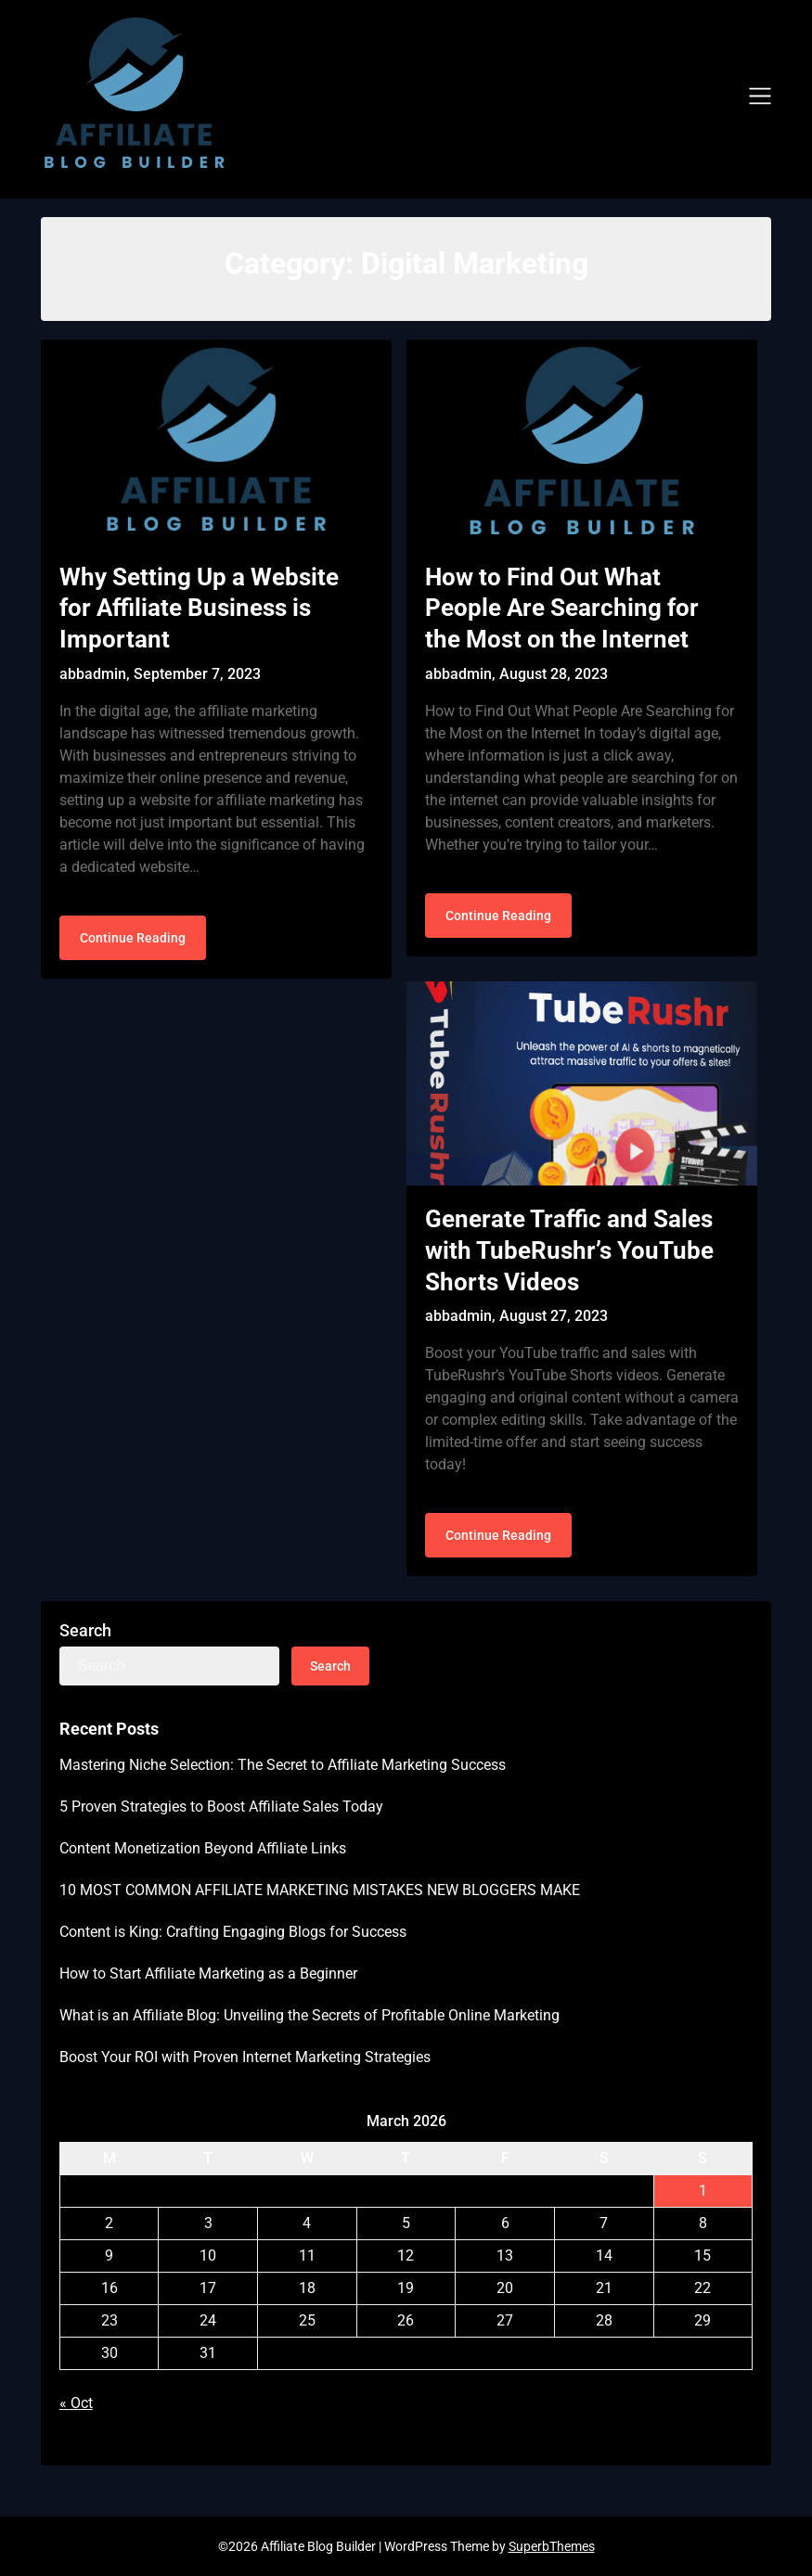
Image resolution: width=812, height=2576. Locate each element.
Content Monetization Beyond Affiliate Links (202, 1848)
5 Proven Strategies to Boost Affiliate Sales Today (221, 1806)
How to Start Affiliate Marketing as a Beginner (208, 1973)
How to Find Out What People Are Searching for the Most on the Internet (562, 608)
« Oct (76, 2403)
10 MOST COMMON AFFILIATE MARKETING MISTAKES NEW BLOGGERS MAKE (319, 1890)
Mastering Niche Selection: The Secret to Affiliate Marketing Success (282, 1765)
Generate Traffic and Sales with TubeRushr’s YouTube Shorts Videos (569, 1250)
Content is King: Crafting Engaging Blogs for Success (232, 1932)
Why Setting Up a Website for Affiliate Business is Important (199, 608)
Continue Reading (133, 937)
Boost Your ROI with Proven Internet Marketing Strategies (245, 2057)
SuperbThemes (552, 2546)
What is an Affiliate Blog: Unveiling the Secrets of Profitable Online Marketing (309, 2015)
